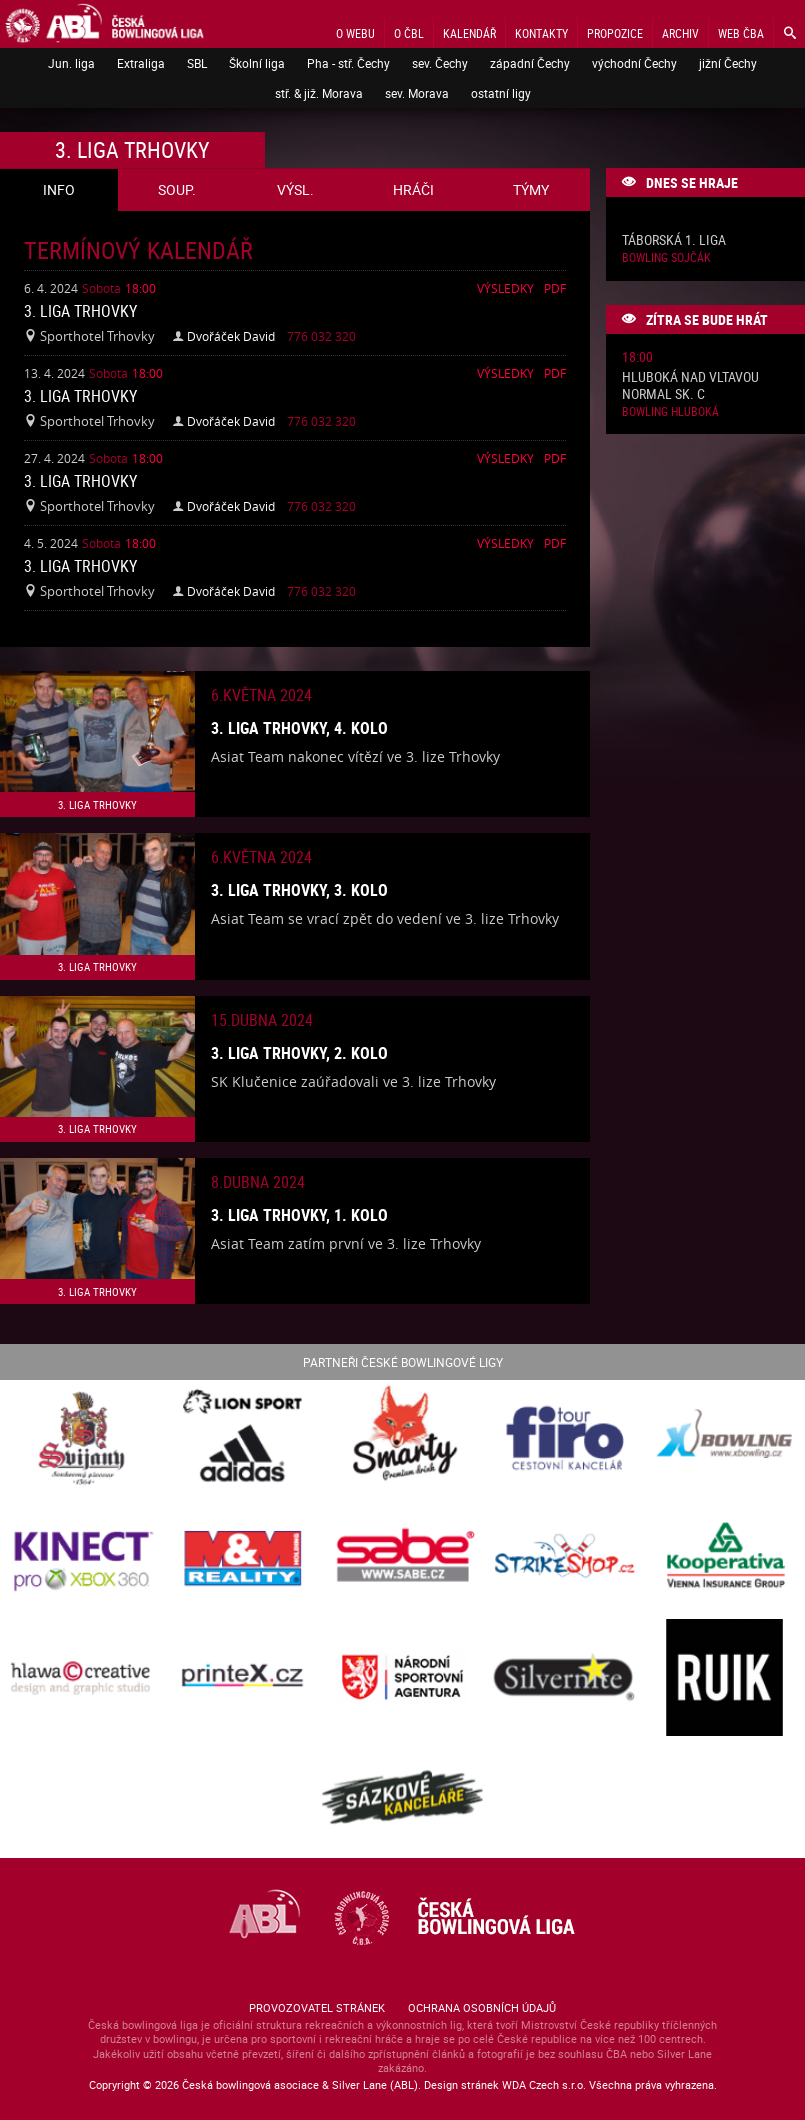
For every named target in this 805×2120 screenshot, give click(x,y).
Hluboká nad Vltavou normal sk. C (690, 386)
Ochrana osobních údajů (482, 2007)
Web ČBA (741, 33)
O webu (355, 33)
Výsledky (505, 288)
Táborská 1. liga (674, 240)
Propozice (615, 33)
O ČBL (409, 33)
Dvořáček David (231, 336)
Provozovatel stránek (317, 2007)
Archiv (680, 33)
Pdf (555, 288)
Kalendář (469, 33)
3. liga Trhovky (80, 311)
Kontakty (541, 33)
